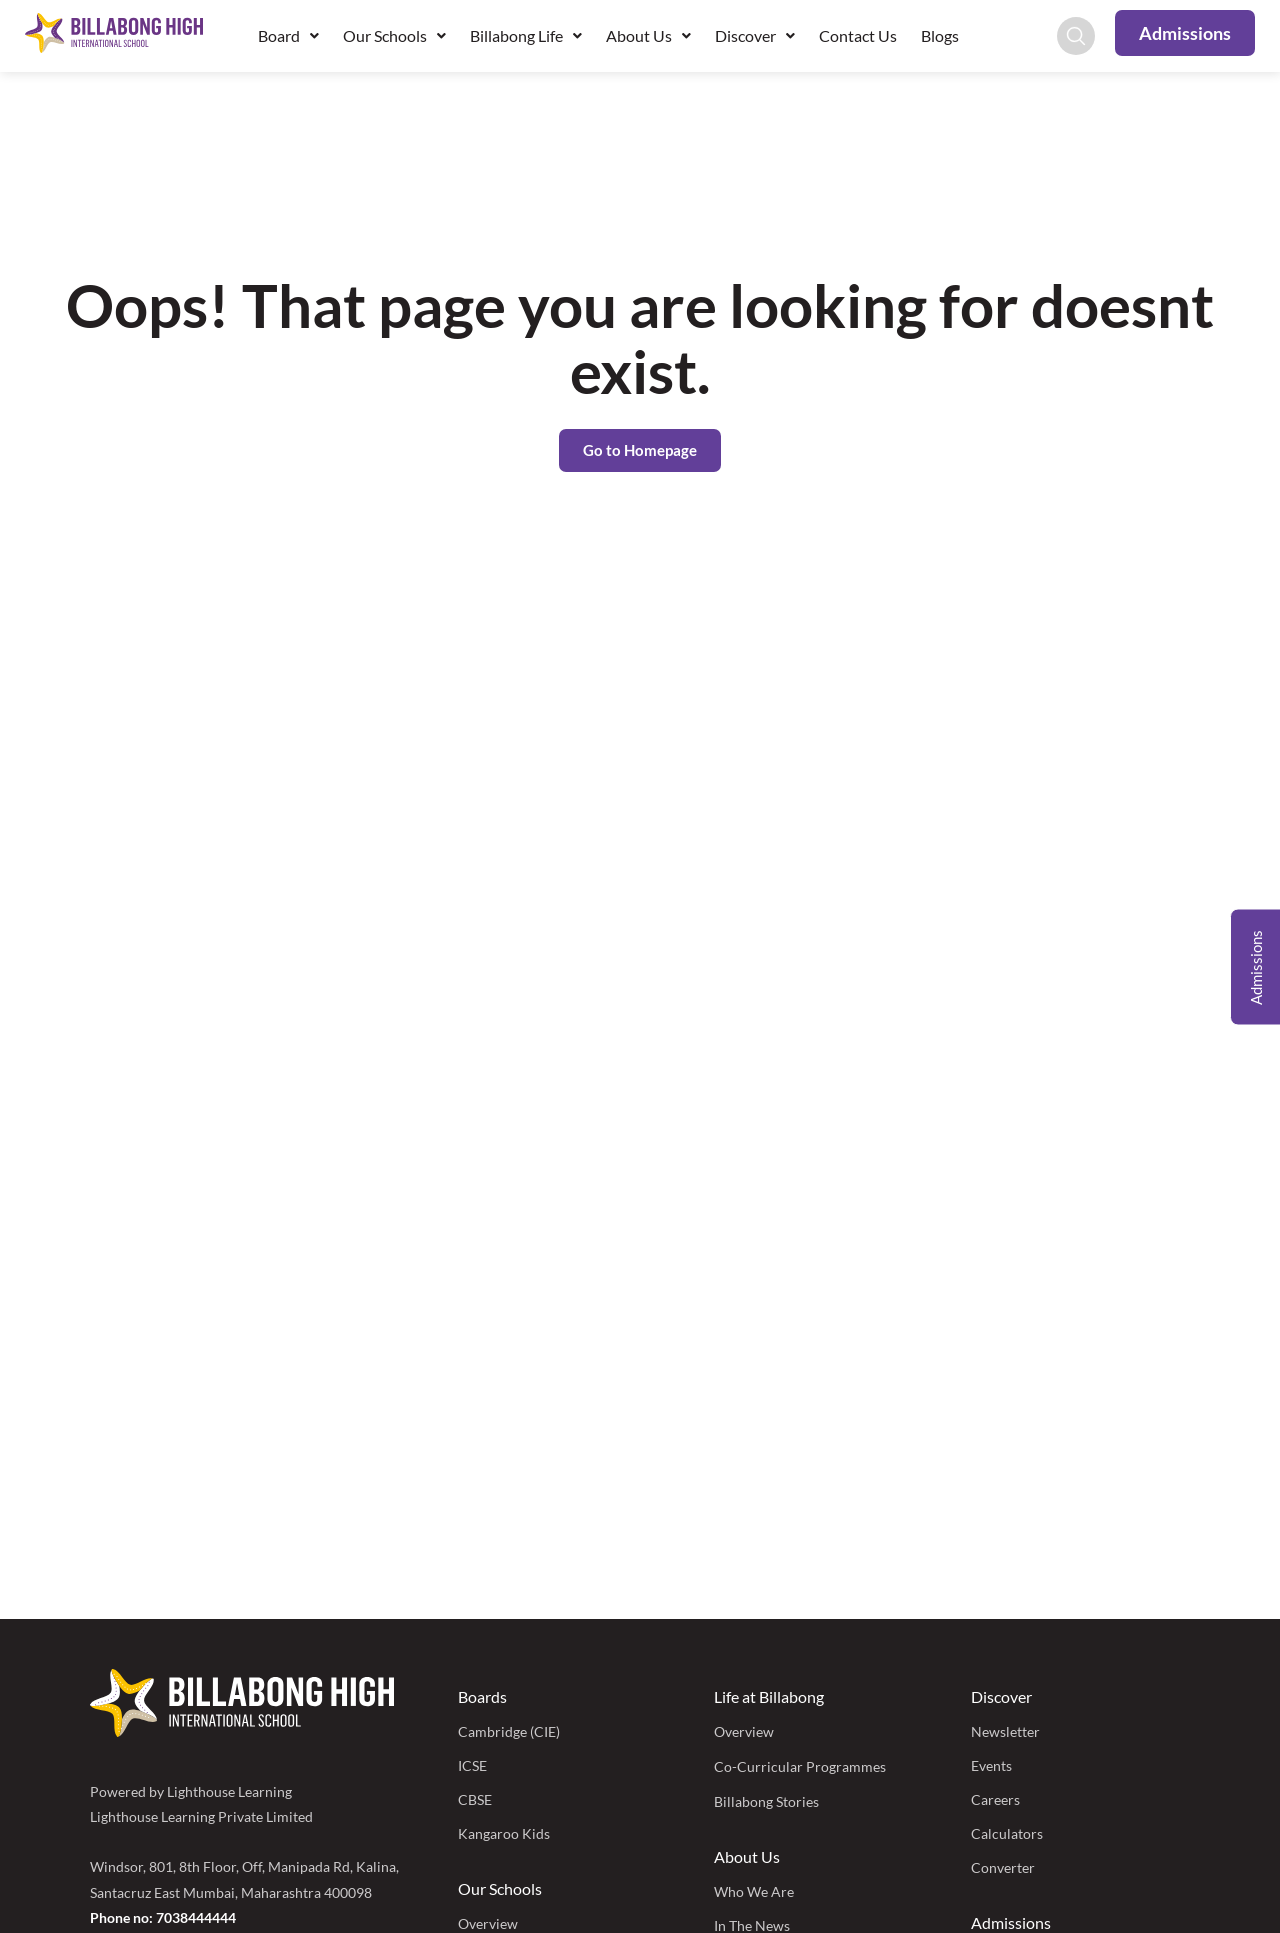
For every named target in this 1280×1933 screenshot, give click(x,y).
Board (288, 35)
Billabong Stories (766, 1801)
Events (991, 1765)
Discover (755, 35)
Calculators (1007, 1833)
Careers (995, 1799)
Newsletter (1005, 1731)
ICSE (472, 1765)
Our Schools (394, 35)
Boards (482, 1696)
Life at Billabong (769, 1696)
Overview (744, 1731)
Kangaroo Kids (504, 1833)
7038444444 (196, 1917)
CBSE (475, 1799)
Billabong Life (526, 35)
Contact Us (858, 35)
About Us (648, 35)
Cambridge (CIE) (509, 1731)
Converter (1003, 1867)
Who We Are (754, 1891)
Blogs (940, 35)
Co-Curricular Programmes (800, 1766)
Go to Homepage (640, 450)
